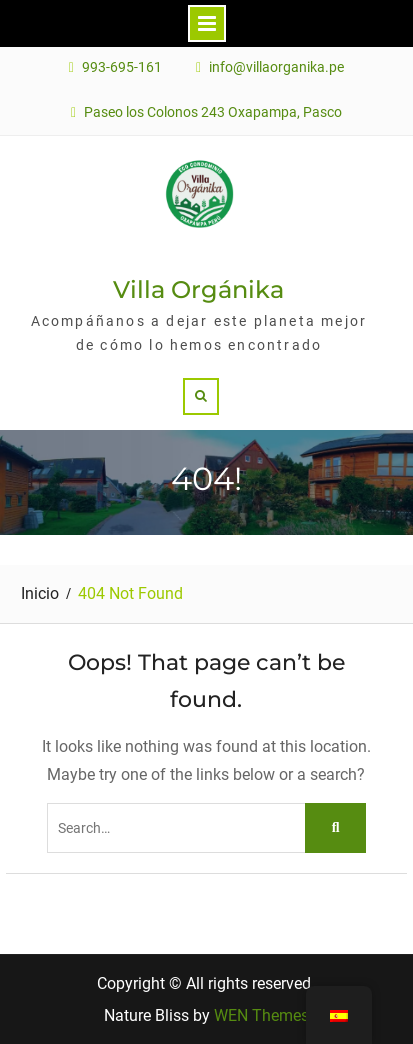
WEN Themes (261, 1015)
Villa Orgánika (198, 289)
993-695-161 (122, 67)
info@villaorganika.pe (276, 67)
